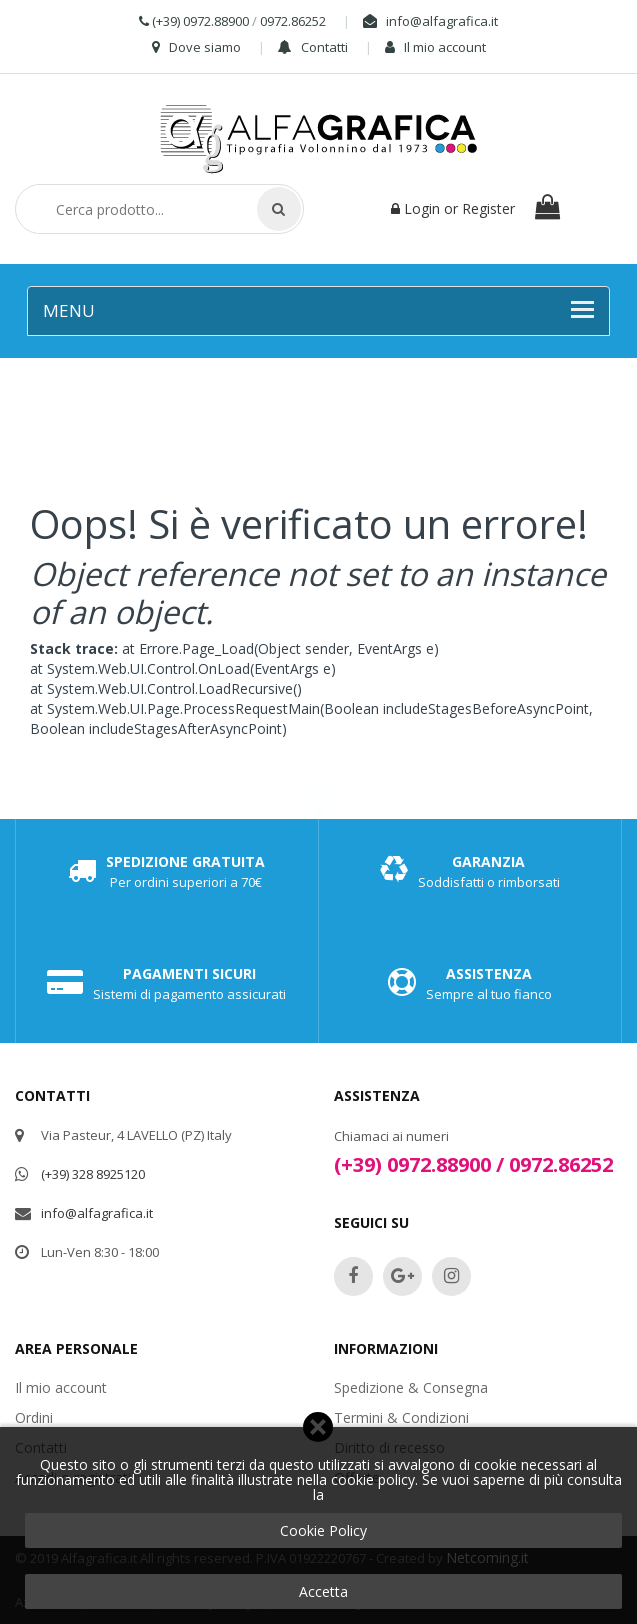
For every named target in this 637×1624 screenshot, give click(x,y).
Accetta (323, 1591)
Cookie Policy (323, 1530)
